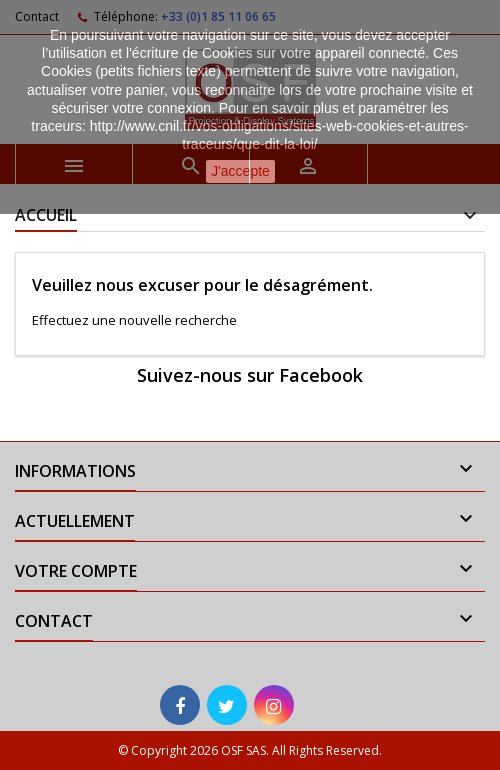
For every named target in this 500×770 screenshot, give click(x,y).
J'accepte (240, 171)
